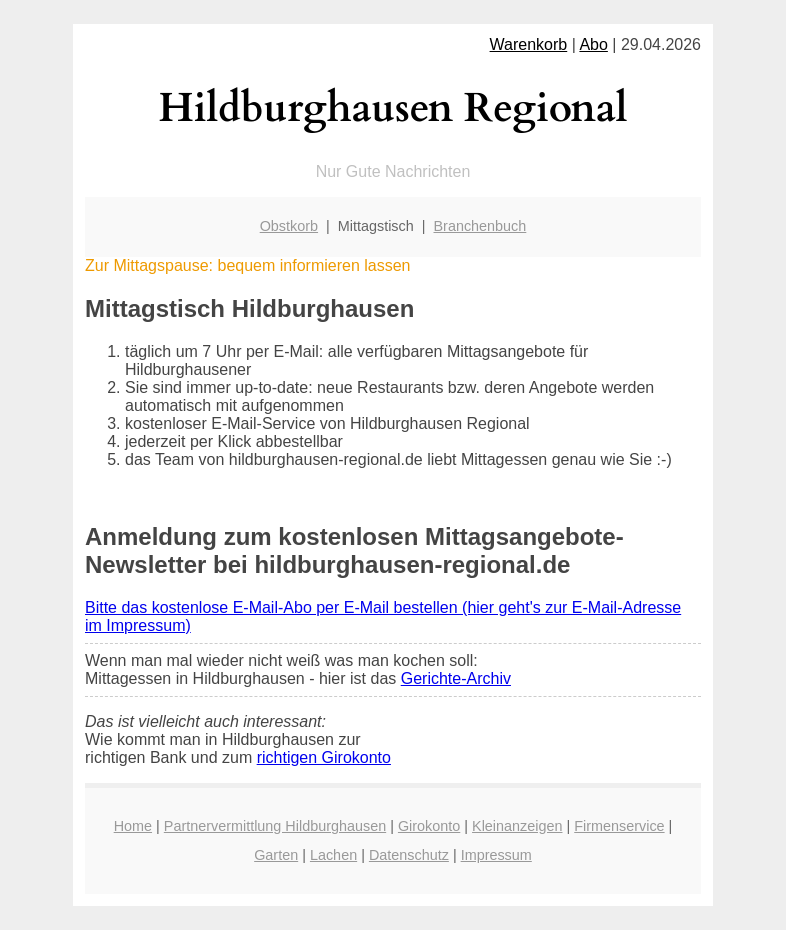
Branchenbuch (480, 226)
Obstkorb (289, 226)
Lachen (333, 855)
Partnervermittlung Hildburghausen (275, 826)
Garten (276, 855)
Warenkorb (529, 44)
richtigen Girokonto (324, 757)
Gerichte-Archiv (456, 678)
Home (133, 826)
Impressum (496, 855)
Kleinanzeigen (517, 826)
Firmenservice (619, 826)
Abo (593, 44)
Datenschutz (409, 855)
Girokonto (429, 826)
